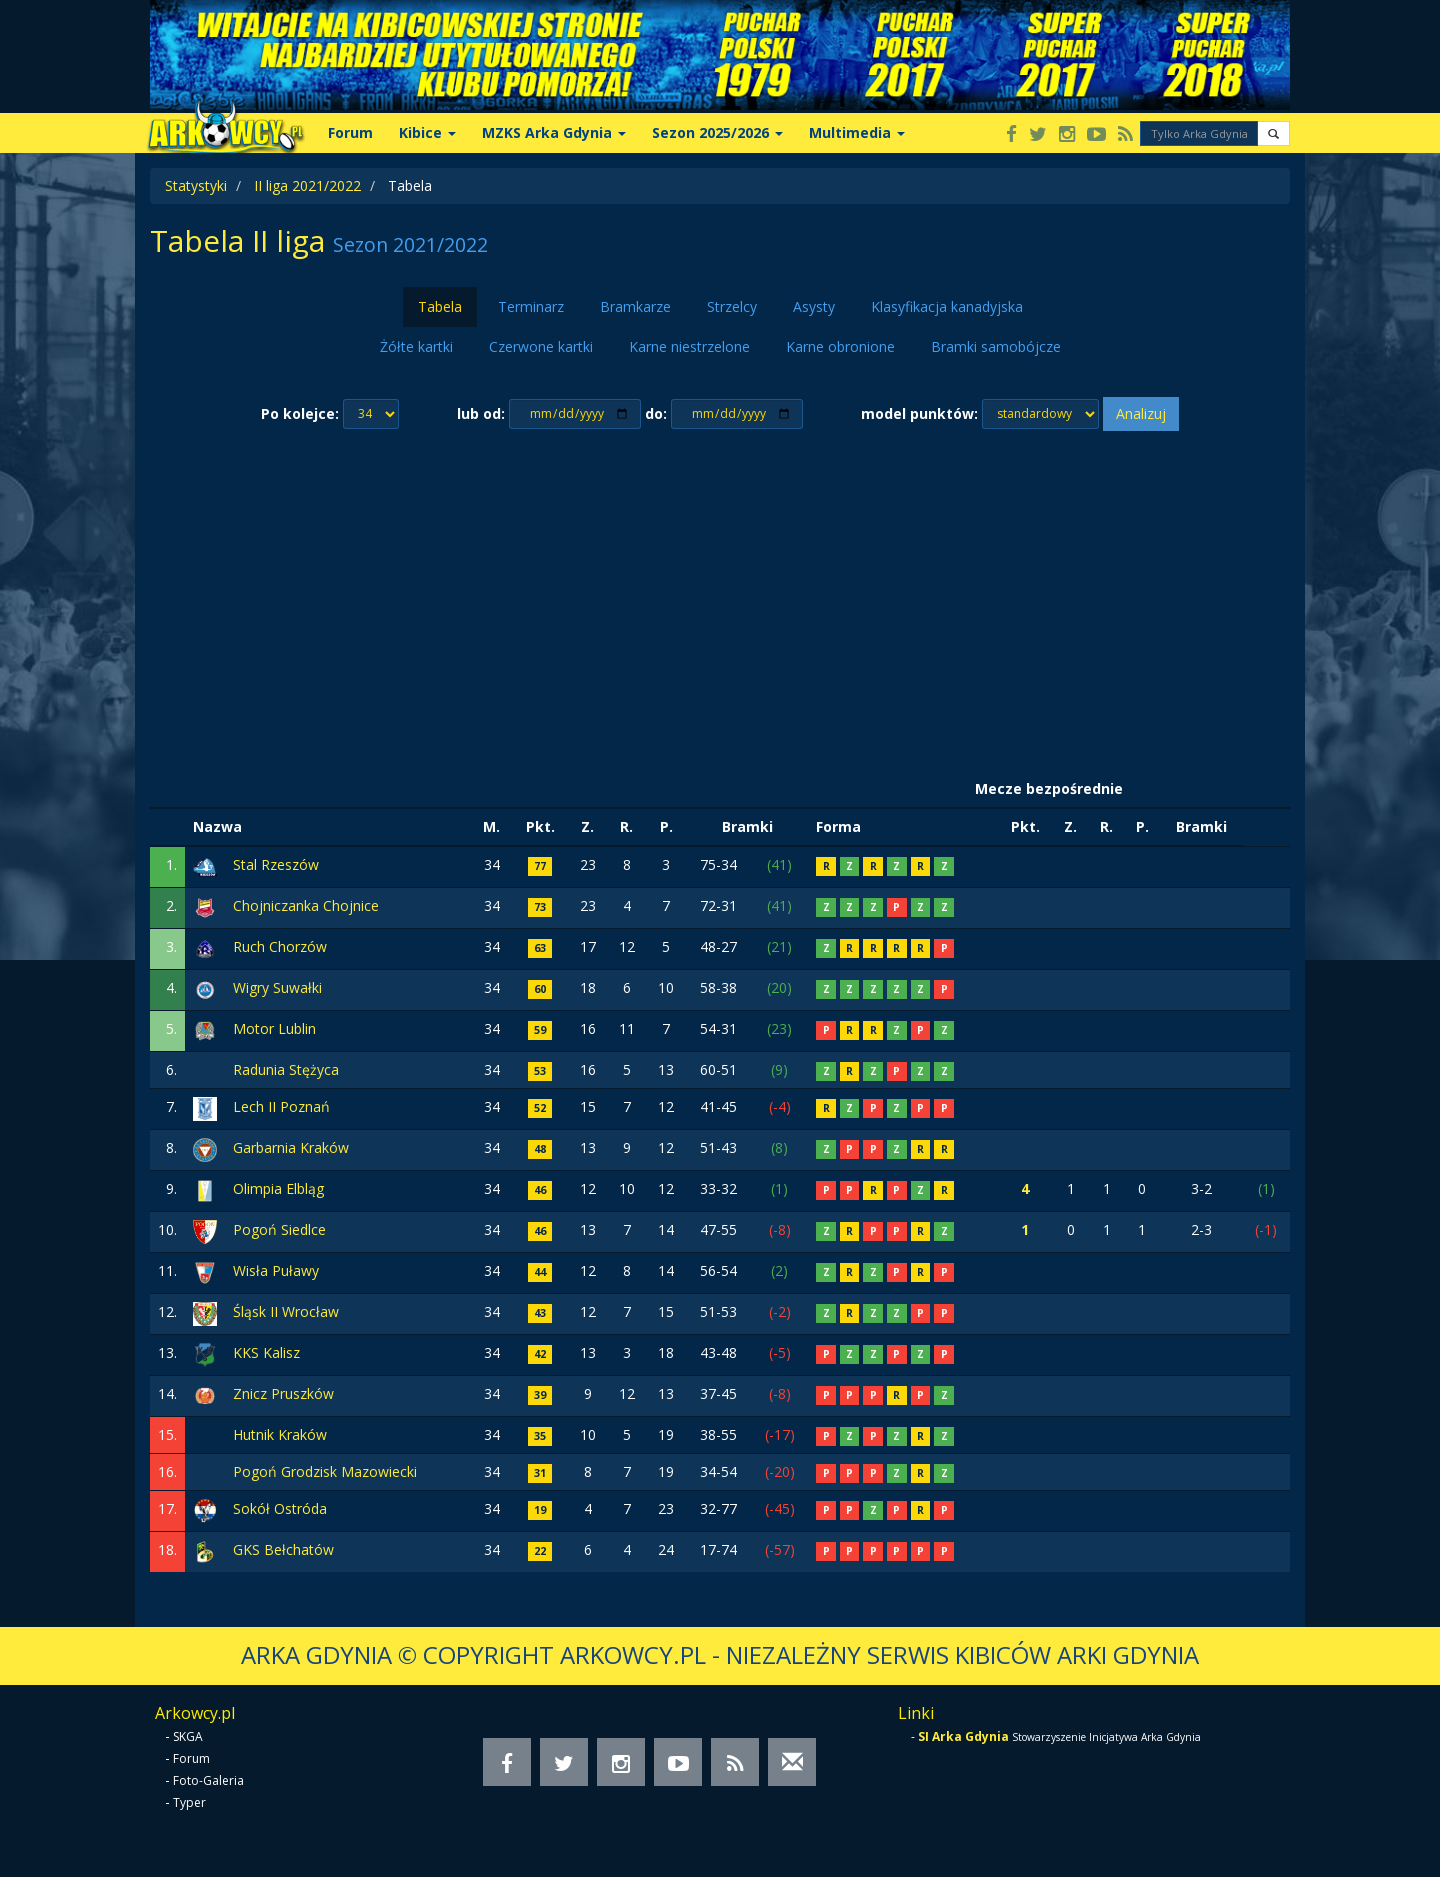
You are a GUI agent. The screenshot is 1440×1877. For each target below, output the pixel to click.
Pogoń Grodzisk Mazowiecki (325, 1471)
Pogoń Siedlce (279, 1229)
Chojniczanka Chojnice (306, 905)
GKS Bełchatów (283, 1549)
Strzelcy (732, 306)
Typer (189, 1802)
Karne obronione (840, 346)
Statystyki (196, 185)
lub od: (481, 413)
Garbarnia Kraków (291, 1147)
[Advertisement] (720, 601)
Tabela (440, 306)
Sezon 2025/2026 (717, 132)
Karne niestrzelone (689, 346)
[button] (1273, 133)
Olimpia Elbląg (278, 1188)
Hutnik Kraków (280, 1434)
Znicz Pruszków (283, 1393)
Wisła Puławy (276, 1270)
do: (656, 413)
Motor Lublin (274, 1028)
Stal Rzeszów (276, 864)
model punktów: (919, 413)
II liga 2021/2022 (307, 185)
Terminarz (531, 306)
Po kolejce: (300, 413)
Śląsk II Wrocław (286, 1311)
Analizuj (1141, 413)
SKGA (188, 1736)
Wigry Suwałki (277, 987)
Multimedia (857, 132)
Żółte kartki (416, 346)
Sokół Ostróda (280, 1508)
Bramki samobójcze (996, 346)
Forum (350, 132)
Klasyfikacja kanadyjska (947, 306)
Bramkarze (635, 306)
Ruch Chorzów (280, 946)
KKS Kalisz (266, 1352)
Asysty (814, 306)
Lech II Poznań (281, 1106)
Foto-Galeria (208, 1780)
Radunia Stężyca (286, 1069)
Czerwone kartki (541, 346)
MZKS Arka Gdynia (554, 132)
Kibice (427, 132)
